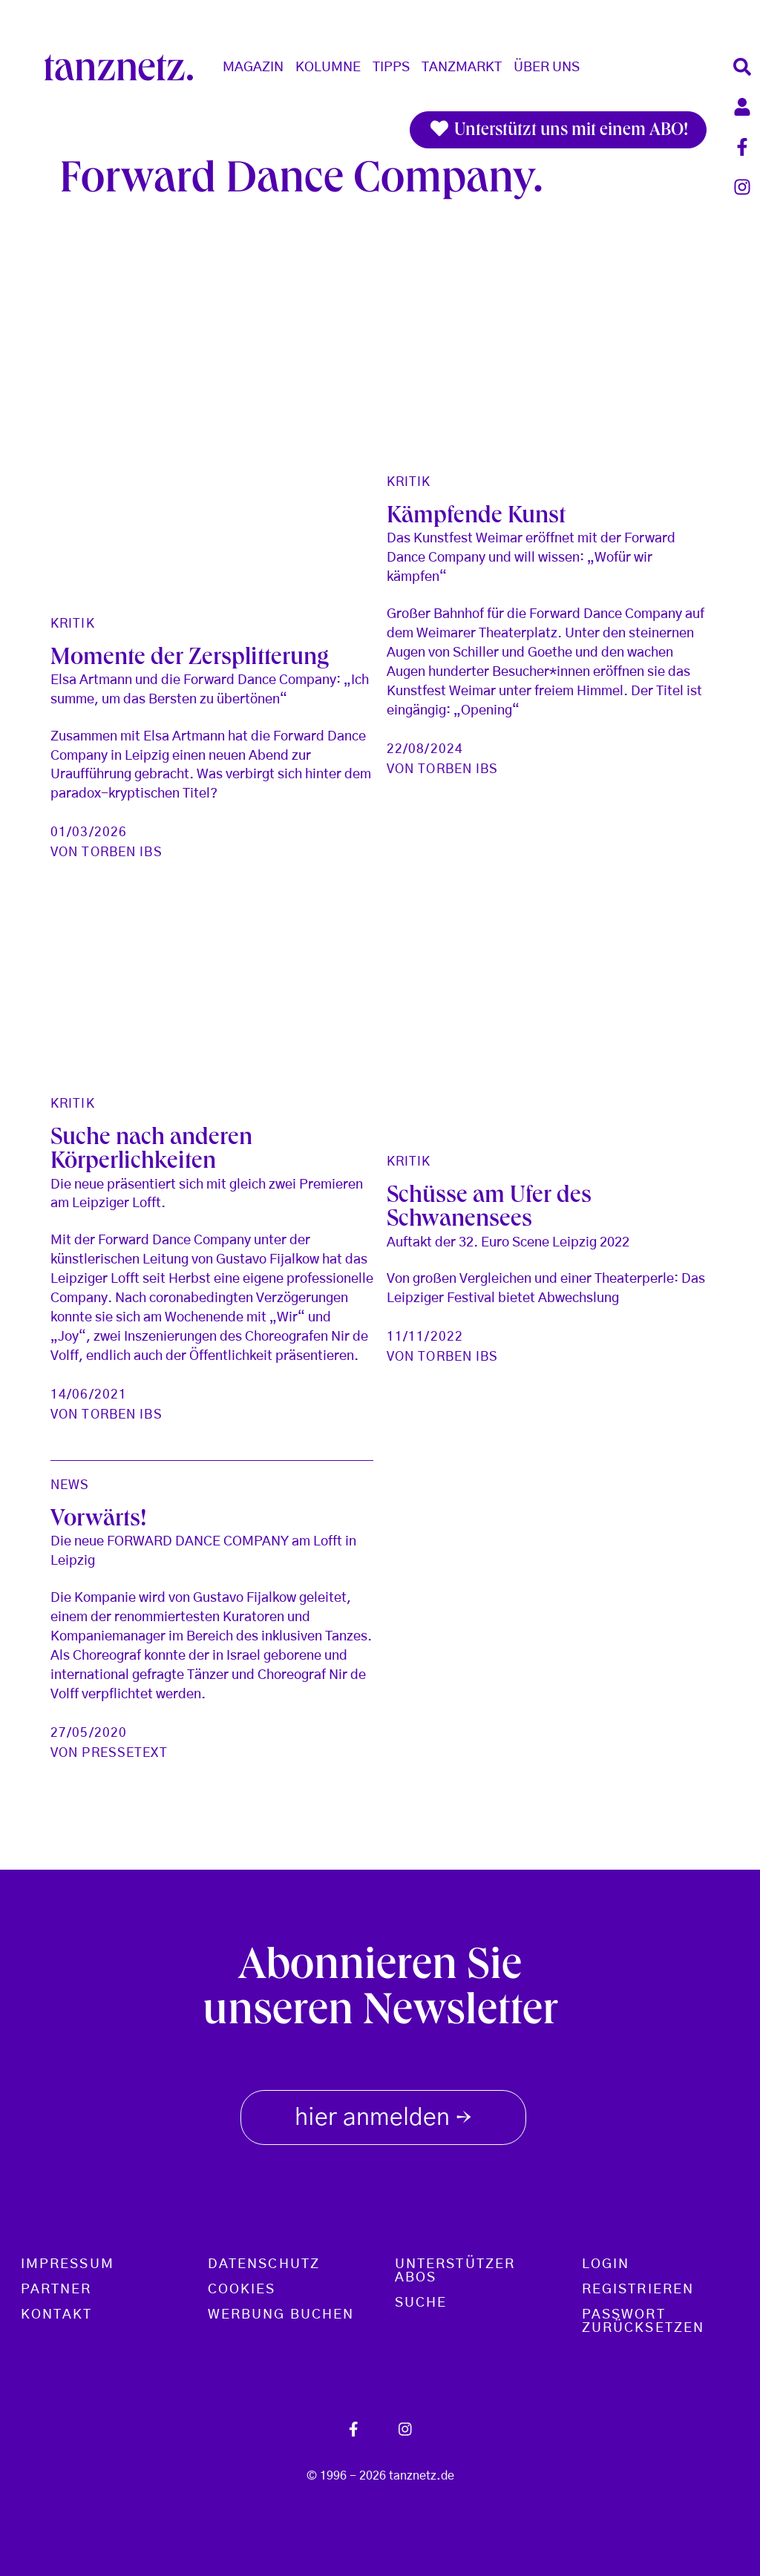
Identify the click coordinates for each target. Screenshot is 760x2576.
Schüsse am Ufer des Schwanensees (489, 1209)
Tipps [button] (391, 67)
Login (605, 2264)
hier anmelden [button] (383, 2114)
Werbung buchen (281, 2315)
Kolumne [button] (328, 67)
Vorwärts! (98, 1521)
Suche (421, 2303)
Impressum (67, 2264)
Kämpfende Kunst (476, 518)
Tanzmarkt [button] (462, 67)
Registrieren (638, 2289)
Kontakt (57, 2315)
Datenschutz (264, 2264)
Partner (56, 2289)
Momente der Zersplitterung (189, 659)
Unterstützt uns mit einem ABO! (558, 129)
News (69, 1485)
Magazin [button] (253, 67)
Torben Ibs (122, 852)
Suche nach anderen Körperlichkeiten (151, 1151)
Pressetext (124, 1753)
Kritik (72, 623)
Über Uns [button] (547, 67)
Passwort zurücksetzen (643, 2321)
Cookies (242, 2289)
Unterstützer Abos (455, 2271)
